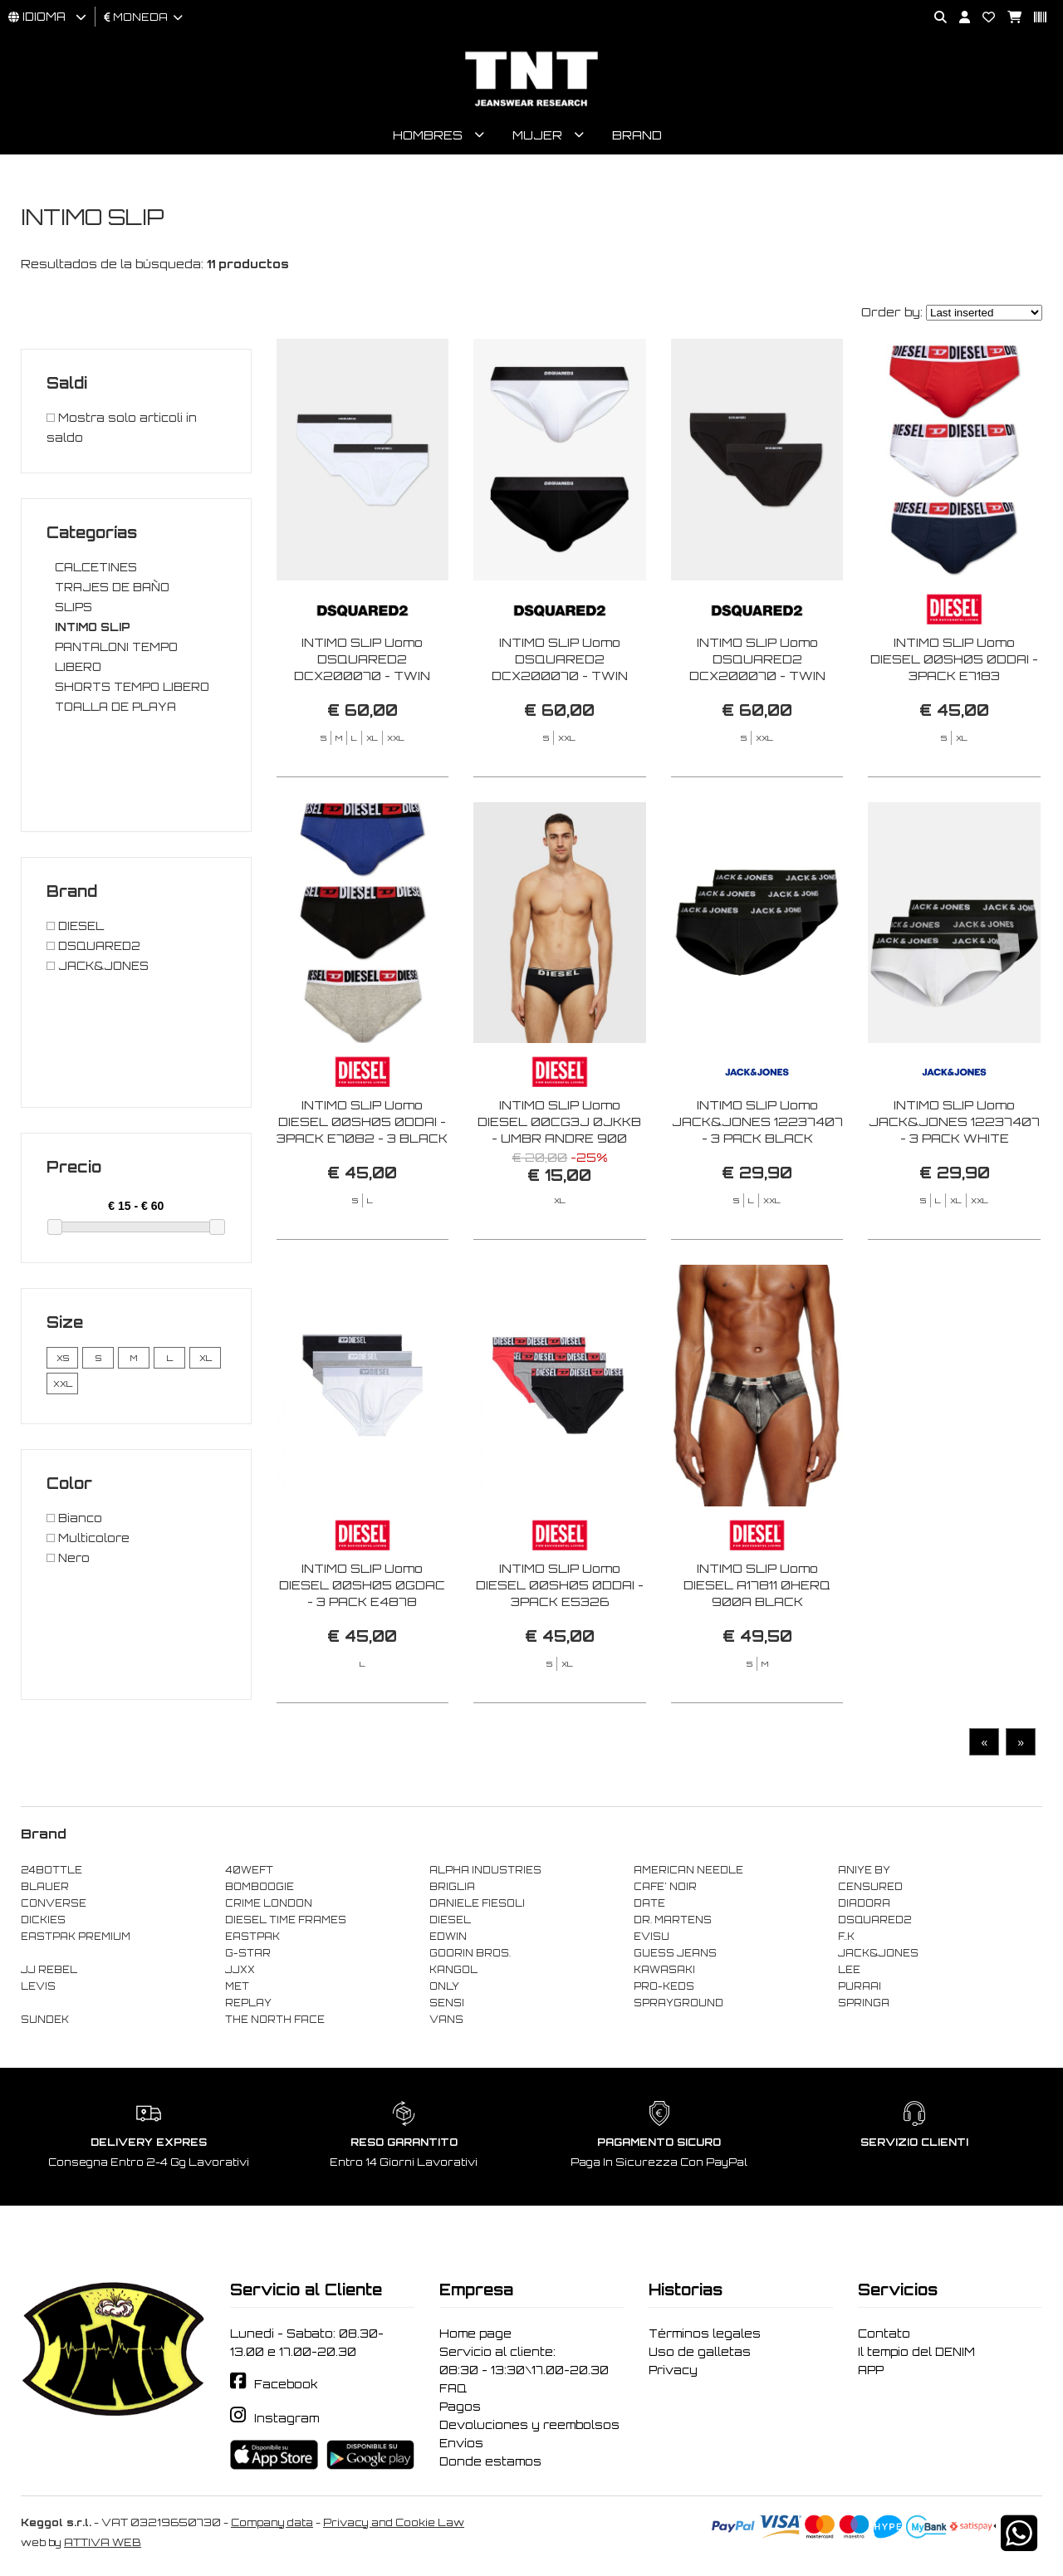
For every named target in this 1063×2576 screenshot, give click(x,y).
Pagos (460, 2409)
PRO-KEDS (664, 1989)
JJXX (240, 1972)
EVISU (651, 1939)
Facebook (286, 2386)
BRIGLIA (452, 1889)
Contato (884, 2336)
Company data (272, 2525)
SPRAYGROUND (678, 2005)
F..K (846, 1939)
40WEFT (249, 1872)
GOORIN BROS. (470, 1955)
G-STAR (248, 1955)
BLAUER (45, 1889)
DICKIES (43, 1922)
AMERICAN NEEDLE (688, 1872)
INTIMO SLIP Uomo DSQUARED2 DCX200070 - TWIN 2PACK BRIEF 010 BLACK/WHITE (560, 678)
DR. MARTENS (673, 1922)
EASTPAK (252, 1939)
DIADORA (864, 1906)
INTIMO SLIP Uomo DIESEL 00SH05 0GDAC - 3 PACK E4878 (362, 1655)
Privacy (673, 2372)
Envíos (461, 2445)
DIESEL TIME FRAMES (285, 1922)
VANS (446, 2022)
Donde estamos (490, 2464)
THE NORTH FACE (275, 2022)
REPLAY (248, 2005)
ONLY (444, 1989)
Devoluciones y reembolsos (529, 2427)
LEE (849, 1972)
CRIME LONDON (268, 1906)
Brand (637, 137)
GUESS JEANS (675, 1955)
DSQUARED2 (874, 1922)
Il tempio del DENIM (916, 2354)
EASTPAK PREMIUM (75, 1939)
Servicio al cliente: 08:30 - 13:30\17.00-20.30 (524, 2363)
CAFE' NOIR (665, 1889)
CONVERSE (53, 1906)
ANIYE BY (864, 1872)
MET (237, 1989)
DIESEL (450, 1922)
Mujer (537, 137)
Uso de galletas (700, 2354)
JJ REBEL (49, 1972)
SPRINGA (863, 2005)
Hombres (428, 137)
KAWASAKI (664, 1972)
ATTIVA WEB (102, 2545)
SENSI (446, 2005)
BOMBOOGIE (259, 1889)
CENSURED (870, 1889)
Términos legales (705, 2336)
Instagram (286, 2421)
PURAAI (859, 1989)
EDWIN (448, 1939)
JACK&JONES (878, 1955)
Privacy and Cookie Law (393, 2525)
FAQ (453, 2390)
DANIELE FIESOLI (477, 1906)
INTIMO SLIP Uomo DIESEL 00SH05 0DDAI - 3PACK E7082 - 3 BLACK (362, 1192)
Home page (475, 2336)
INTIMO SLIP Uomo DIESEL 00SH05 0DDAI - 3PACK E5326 (560, 1655)
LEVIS (38, 1989)
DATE (649, 1906)
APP (871, 2372)
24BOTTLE (51, 1872)
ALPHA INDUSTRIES (485, 1872)
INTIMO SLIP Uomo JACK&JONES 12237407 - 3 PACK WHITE (954, 1192)
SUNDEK (45, 2022)
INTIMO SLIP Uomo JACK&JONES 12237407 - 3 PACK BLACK (757, 1192)
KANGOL (453, 1972)
